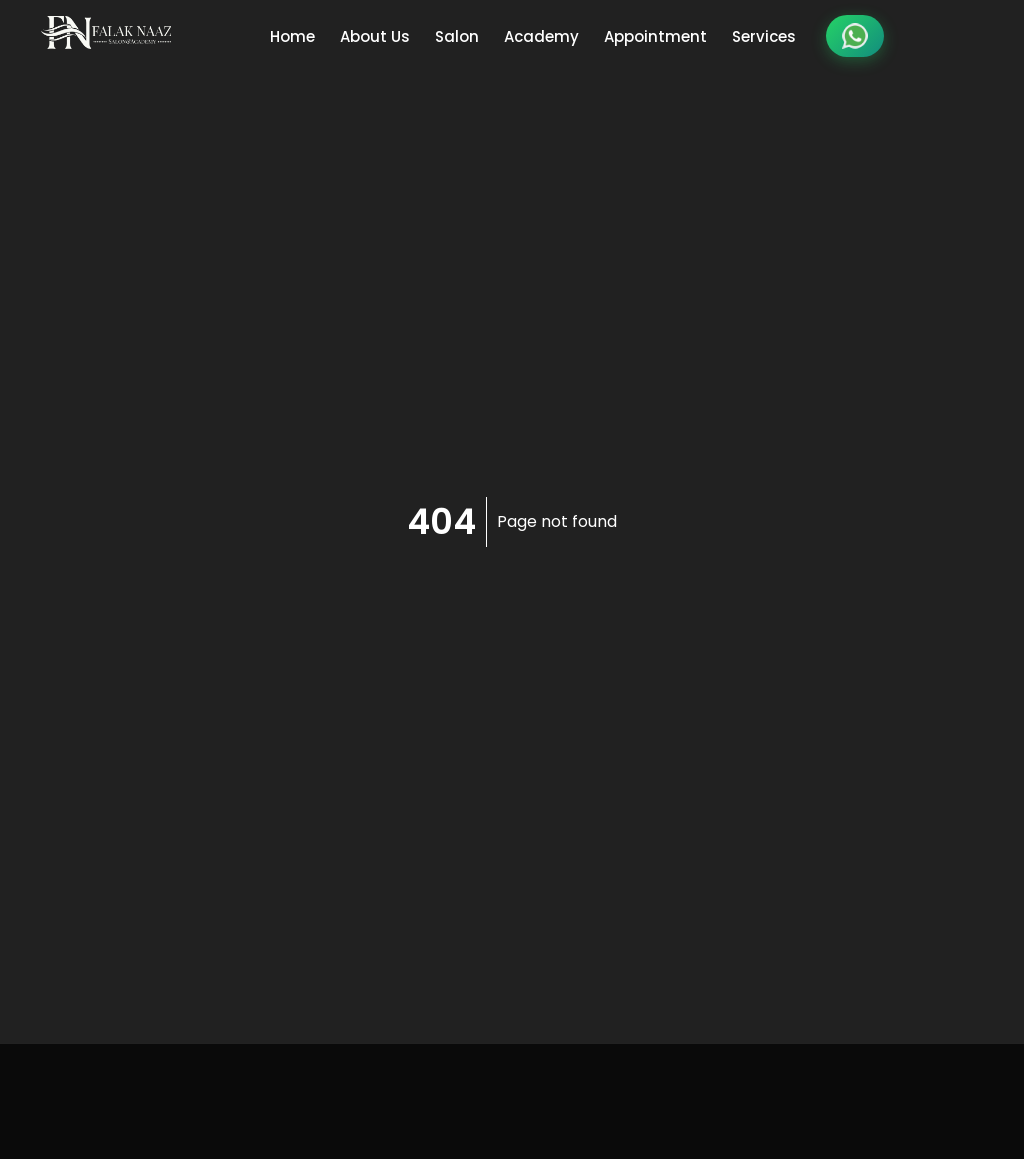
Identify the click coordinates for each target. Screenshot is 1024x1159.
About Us (375, 36)
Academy (541, 36)
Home (292, 36)
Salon (457, 36)
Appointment (655, 36)
